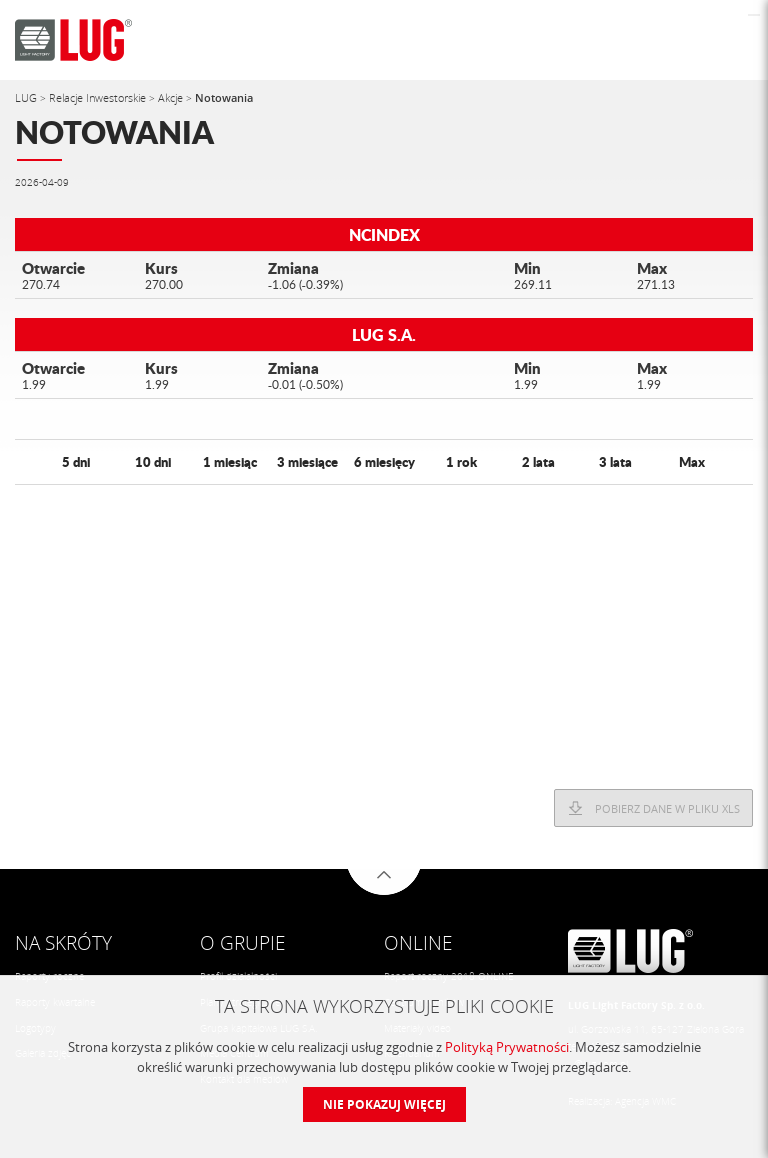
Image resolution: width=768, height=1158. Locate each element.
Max (692, 461)
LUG (27, 97)
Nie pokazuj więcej (384, 1104)
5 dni (76, 461)
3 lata (615, 461)
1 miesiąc (230, 461)
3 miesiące (307, 461)
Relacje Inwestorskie (99, 97)
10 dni (153, 461)
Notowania (224, 97)
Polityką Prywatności (507, 1047)
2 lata (538, 461)
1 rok (461, 461)
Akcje (172, 97)
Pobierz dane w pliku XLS (667, 808)
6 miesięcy (384, 461)
